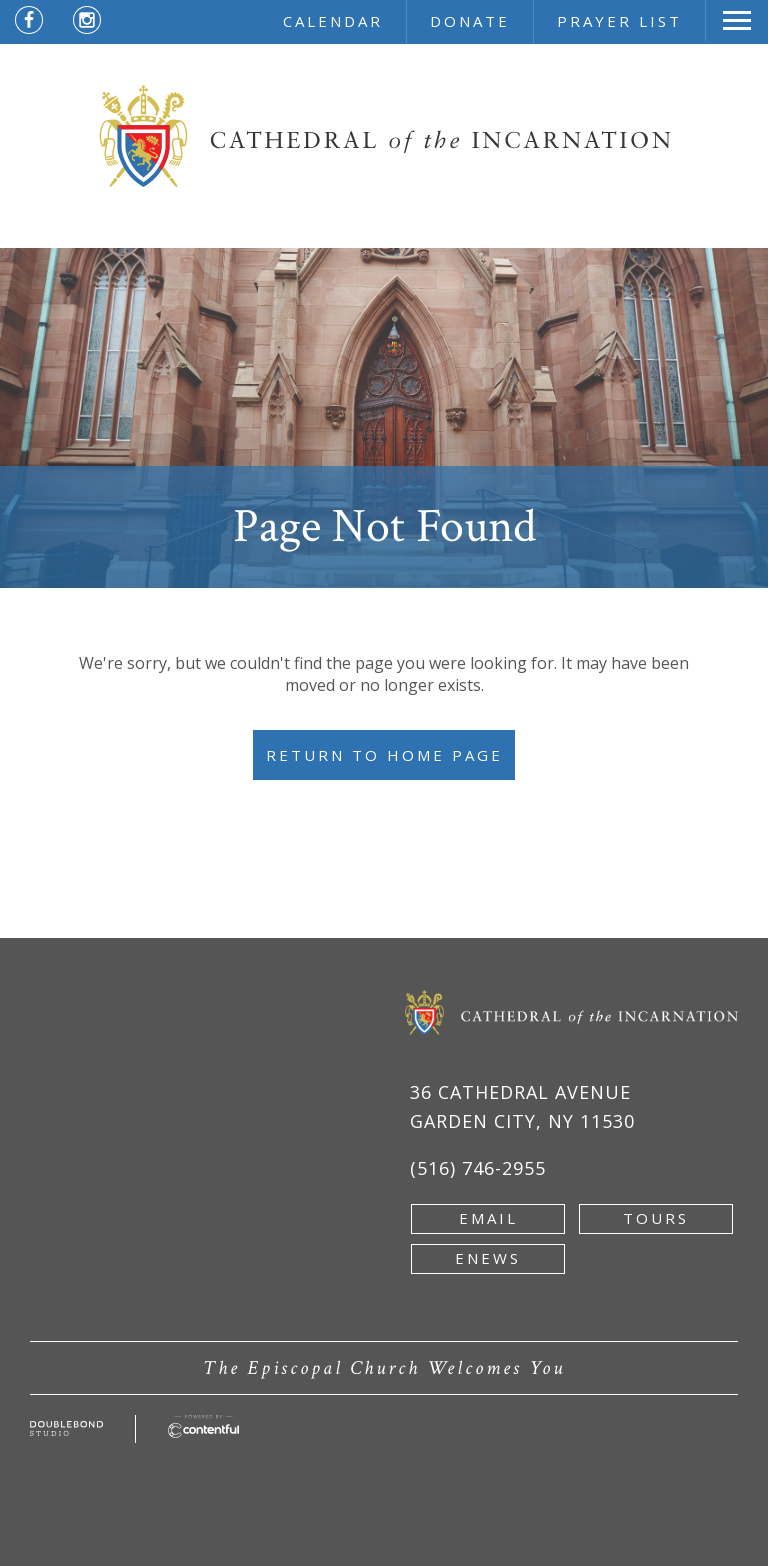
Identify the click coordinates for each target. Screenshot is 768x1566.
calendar (333, 21)
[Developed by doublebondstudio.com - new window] (66, 1432)
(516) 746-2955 (478, 1168)
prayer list (619, 21)
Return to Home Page (384, 755)
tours (656, 1218)
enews (488, 1258)
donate (470, 21)
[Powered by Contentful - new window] (203, 1426)
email (488, 1218)
